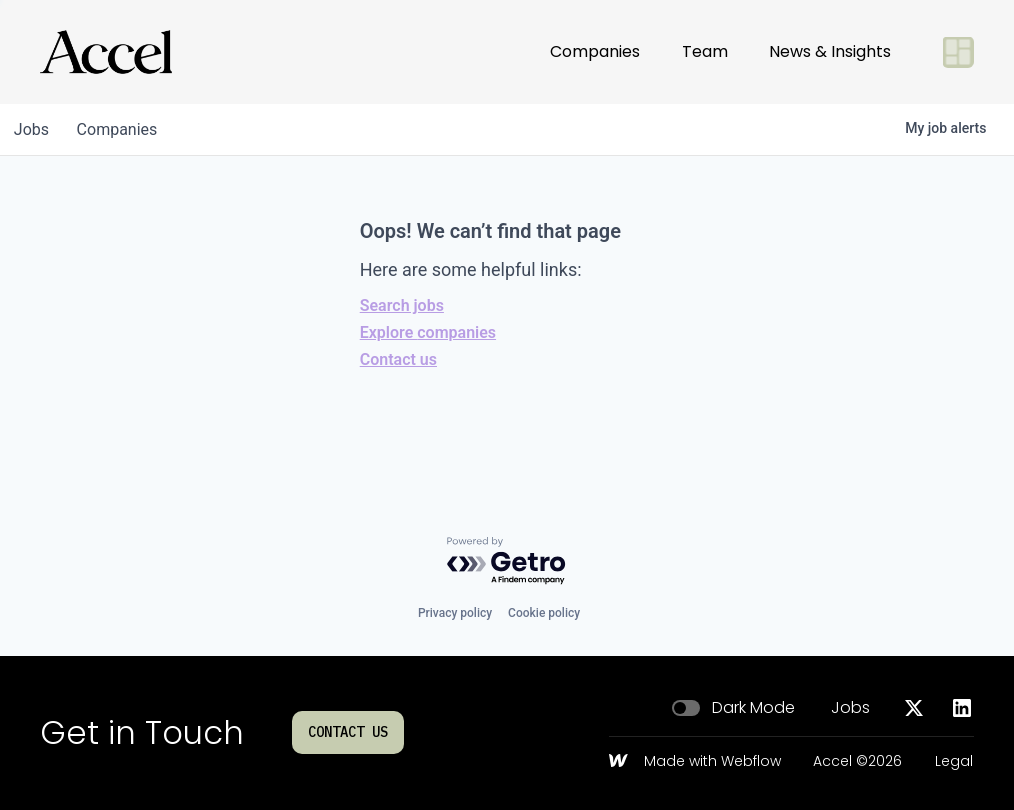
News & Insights (830, 51)
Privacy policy (455, 613)
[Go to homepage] (106, 52)
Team (705, 51)
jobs (33, 129)
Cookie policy (544, 613)
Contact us (398, 359)
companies (123, 129)
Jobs (850, 708)
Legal (954, 762)
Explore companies (428, 332)
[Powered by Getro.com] (507, 561)
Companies (595, 51)
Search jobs (402, 305)
